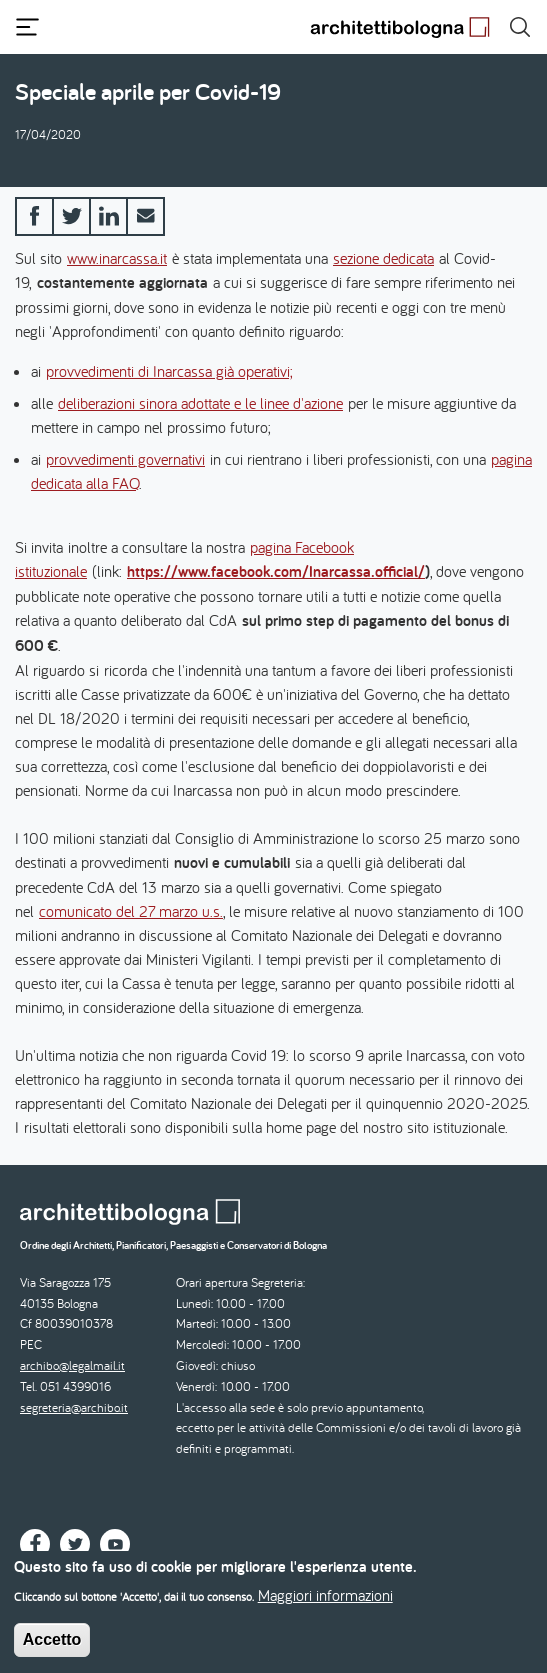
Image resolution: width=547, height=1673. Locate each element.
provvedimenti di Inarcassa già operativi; (169, 371)
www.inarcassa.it (117, 258)
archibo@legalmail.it (72, 1365)
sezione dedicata (383, 258)
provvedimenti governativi (125, 459)
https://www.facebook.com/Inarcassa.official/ (276, 571)
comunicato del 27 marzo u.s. (131, 911)
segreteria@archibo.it (74, 1407)
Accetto (52, 1649)
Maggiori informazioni (325, 1605)
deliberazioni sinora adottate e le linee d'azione (200, 403)
